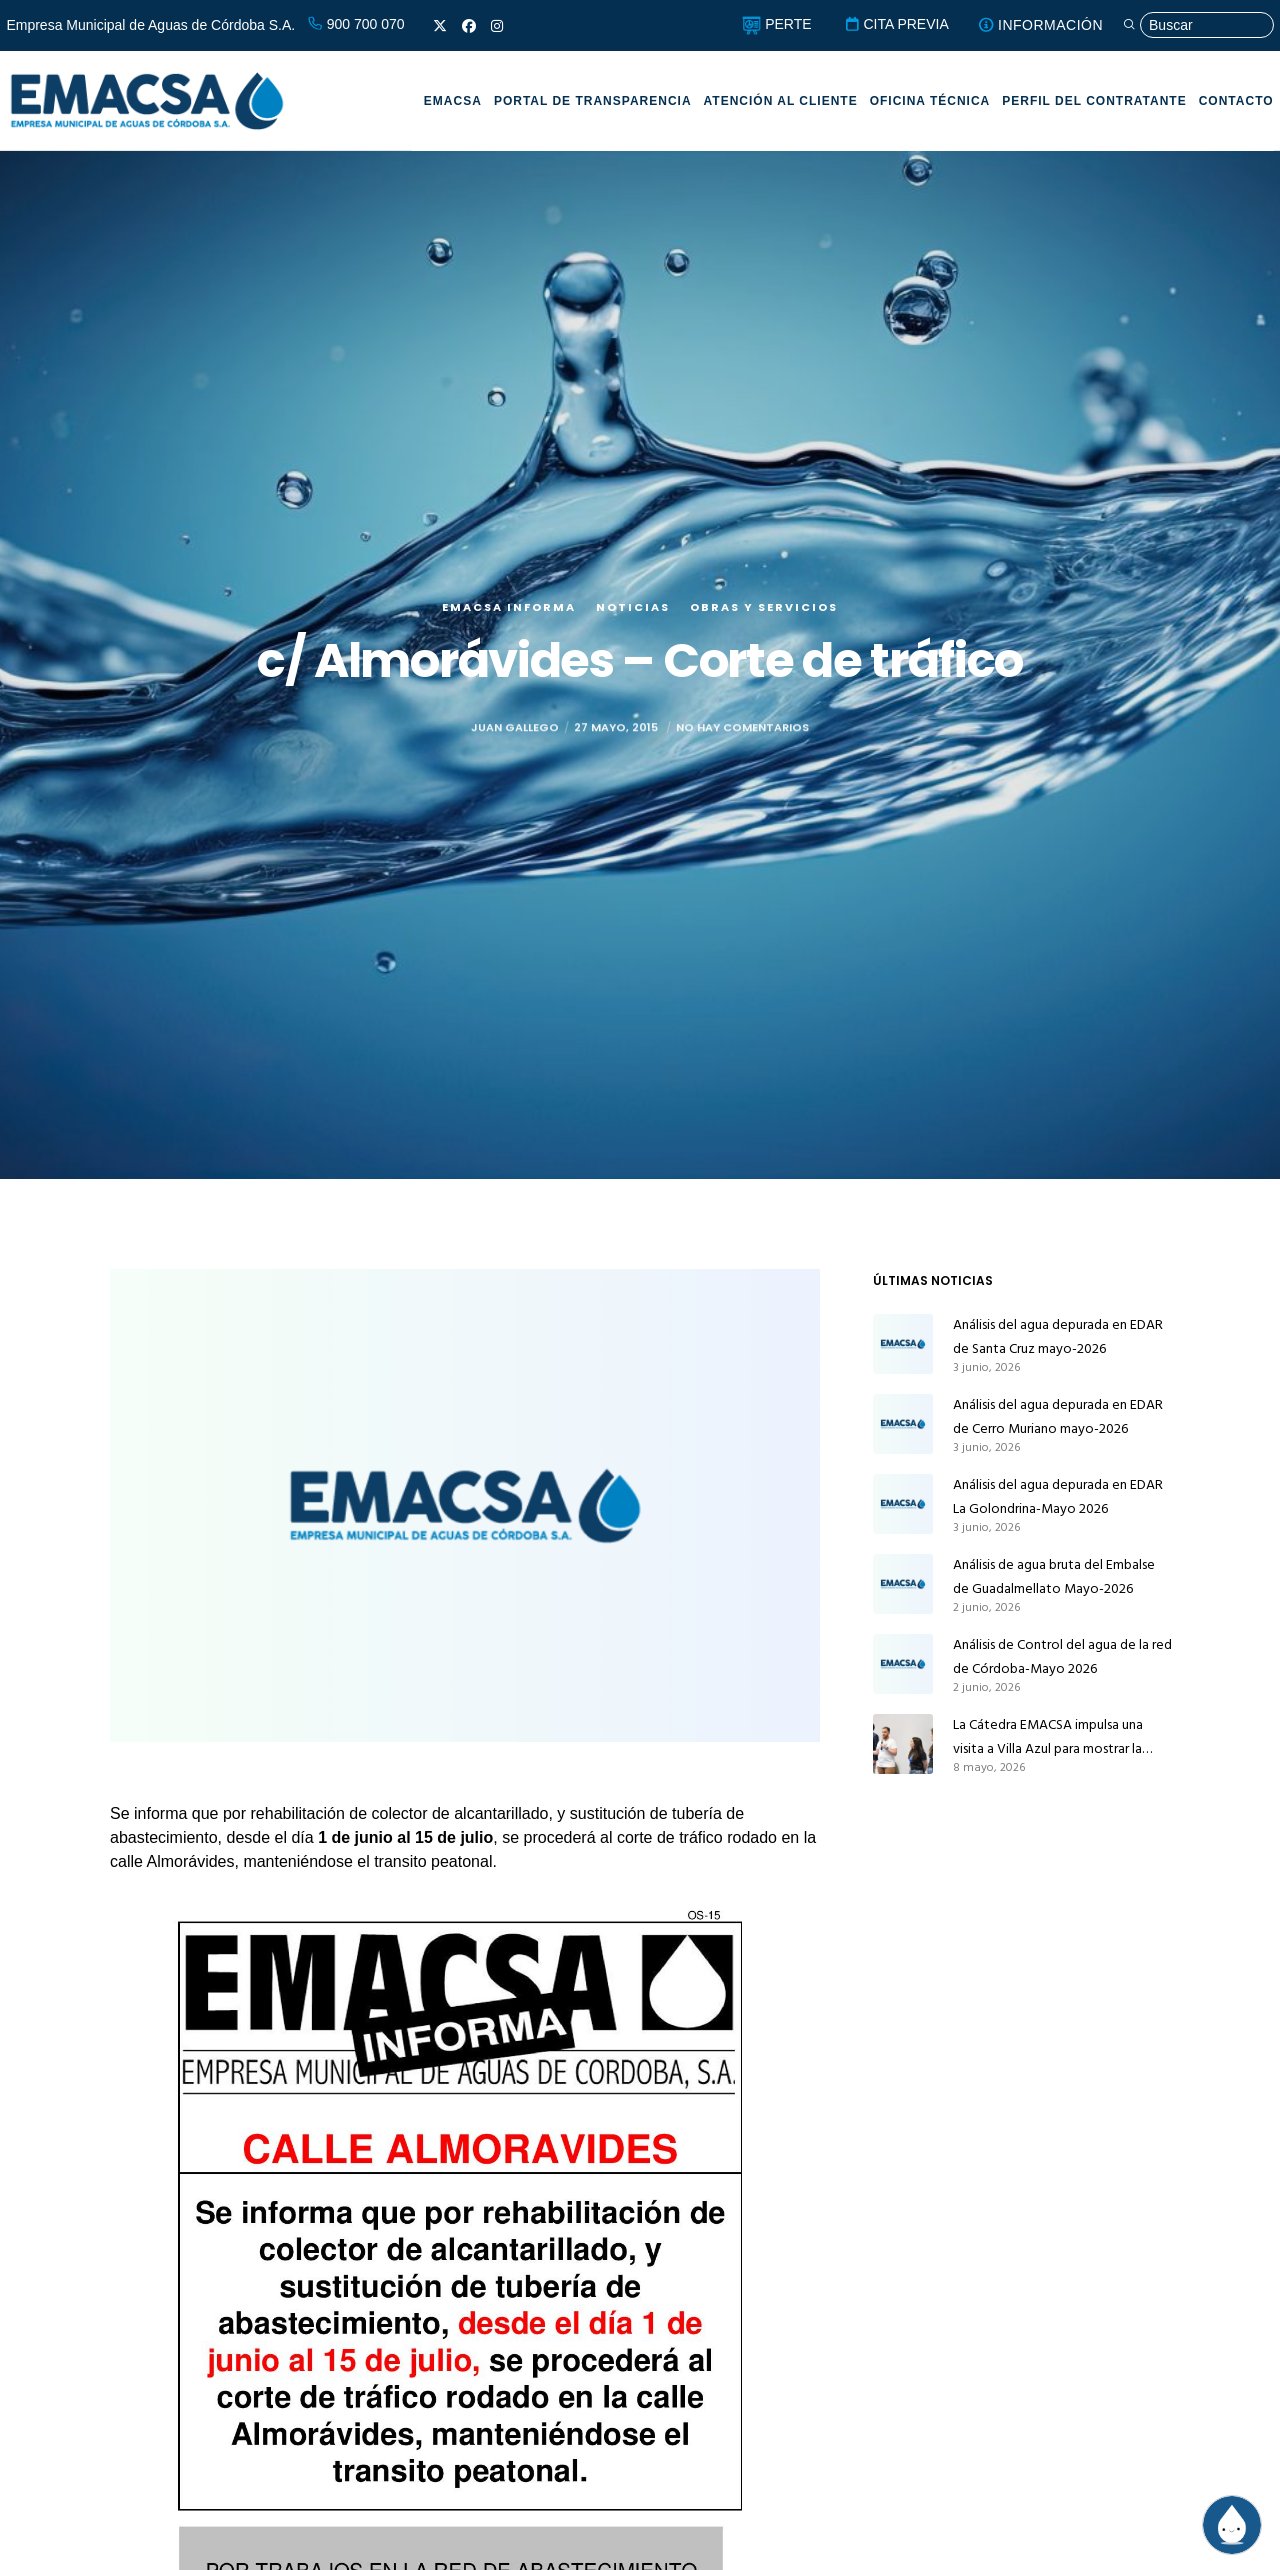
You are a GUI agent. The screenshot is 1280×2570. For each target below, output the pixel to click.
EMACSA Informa (509, 607)
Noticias (633, 607)
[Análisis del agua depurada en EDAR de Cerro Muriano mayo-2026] (903, 1424)
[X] (440, 26)
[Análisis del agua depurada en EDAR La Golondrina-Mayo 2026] (903, 1504)
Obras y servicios (764, 607)
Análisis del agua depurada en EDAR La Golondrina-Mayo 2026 (1058, 1496)
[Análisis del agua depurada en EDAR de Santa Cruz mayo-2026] (903, 1344)
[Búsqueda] (1198, 25)
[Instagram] (497, 26)
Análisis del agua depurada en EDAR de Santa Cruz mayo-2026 (1058, 1336)
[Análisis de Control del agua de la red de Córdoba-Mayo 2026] (903, 1664)
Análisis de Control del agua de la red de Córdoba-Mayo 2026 (1062, 1656)
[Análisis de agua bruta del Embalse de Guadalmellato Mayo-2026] (903, 1584)
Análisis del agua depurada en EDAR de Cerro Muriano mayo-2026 (1058, 1416)
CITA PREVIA (896, 24)
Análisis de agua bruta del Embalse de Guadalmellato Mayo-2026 (1054, 1576)
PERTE (776, 24)
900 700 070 (356, 24)
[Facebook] (469, 26)
